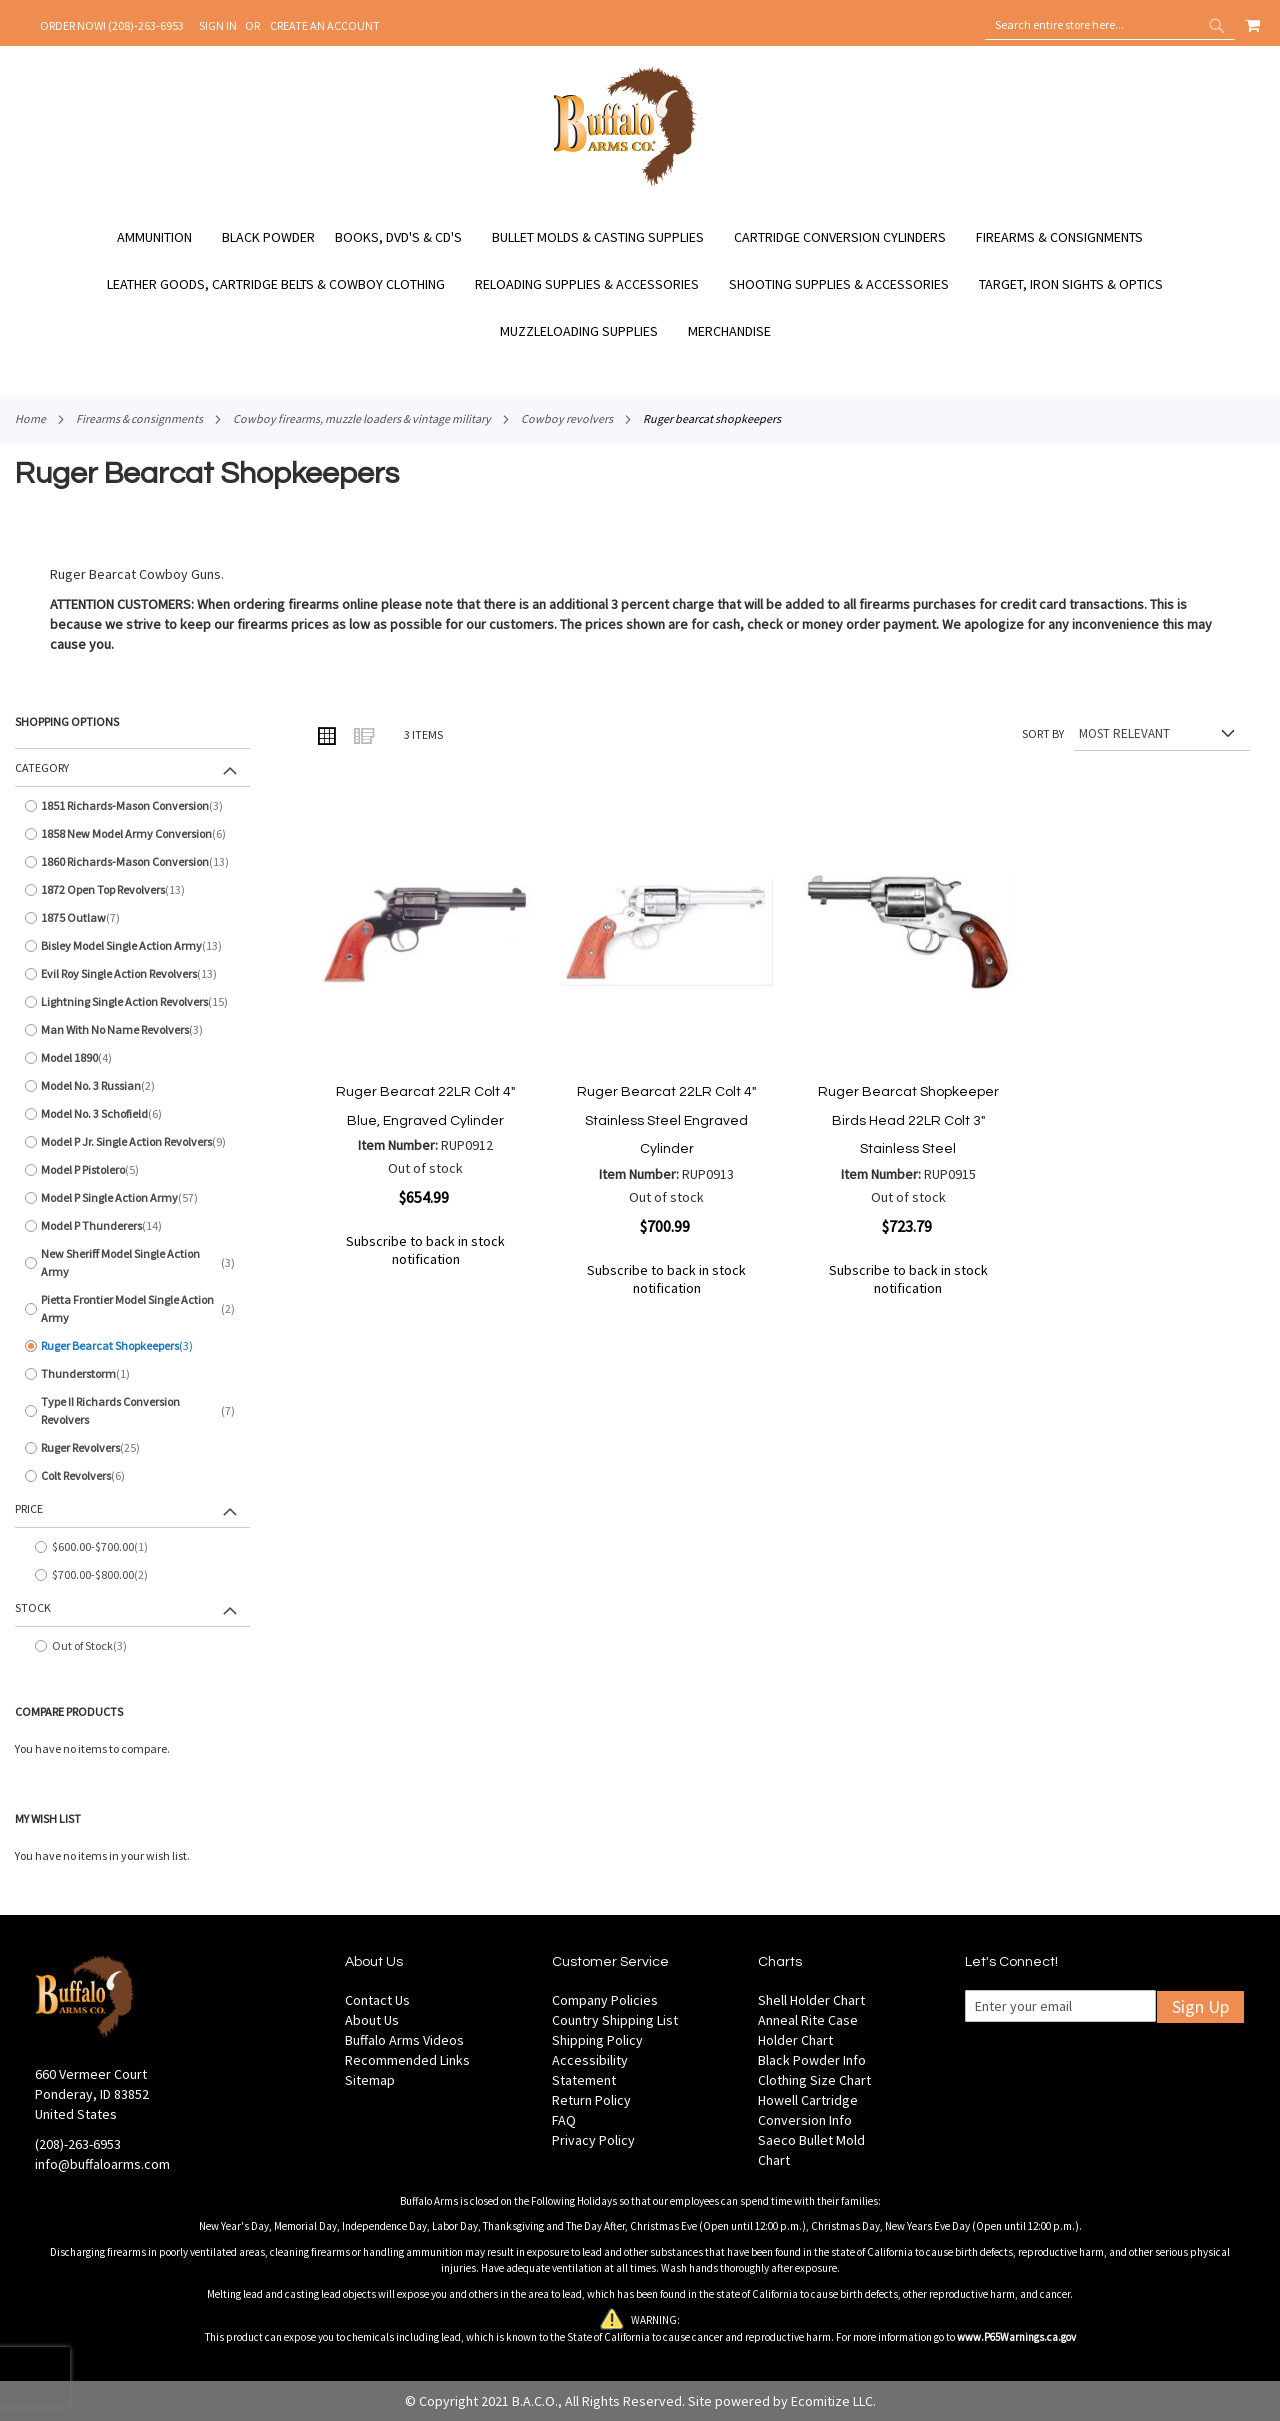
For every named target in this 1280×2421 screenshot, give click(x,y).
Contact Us (377, 2000)
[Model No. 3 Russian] (132, 1086)
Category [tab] (42, 767)
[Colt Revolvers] (132, 1476)
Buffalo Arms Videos (404, 2040)
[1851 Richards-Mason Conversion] (132, 806)
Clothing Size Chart (814, 2080)
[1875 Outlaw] (132, 918)
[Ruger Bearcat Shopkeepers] (132, 1346)
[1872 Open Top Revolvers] (132, 890)
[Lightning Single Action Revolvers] (132, 1002)
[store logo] (625, 183)
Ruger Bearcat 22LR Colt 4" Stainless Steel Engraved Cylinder (666, 1120)
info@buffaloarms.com (102, 2164)
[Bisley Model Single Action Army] (132, 946)
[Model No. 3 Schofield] (132, 1114)
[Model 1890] (132, 1058)
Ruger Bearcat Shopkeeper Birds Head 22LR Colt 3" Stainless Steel (908, 1120)
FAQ (564, 2120)
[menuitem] (164, 237)
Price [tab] (29, 1508)
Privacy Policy (593, 2140)
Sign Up (1200, 2006)
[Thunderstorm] (132, 1374)
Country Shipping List (615, 2020)
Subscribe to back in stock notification (425, 1250)
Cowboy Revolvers (567, 418)
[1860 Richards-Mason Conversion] (132, 862)
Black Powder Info (812, 2060)
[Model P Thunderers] (132, 1226)
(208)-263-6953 (78, 2144)
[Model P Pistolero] (132, 1170)
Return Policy (591, 2100)
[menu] (640, 284)
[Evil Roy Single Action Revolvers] (132, 974)
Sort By (1043, 733)
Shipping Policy (597, 2040)
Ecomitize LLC (832, 2401)
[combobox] (1110, 25)
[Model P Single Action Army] (132, 1198)
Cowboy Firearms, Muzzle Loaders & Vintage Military (362, 418)
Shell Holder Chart (811, 2000)
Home (30, 418)
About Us (372, 2020)
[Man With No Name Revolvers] (132, 1030)
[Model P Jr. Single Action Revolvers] (132, 1142)
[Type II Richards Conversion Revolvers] (132, 1411)
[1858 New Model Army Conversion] (132, 834)
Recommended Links (407, 2060)
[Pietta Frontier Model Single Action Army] (132, 1309)
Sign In (218, 25)
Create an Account (325, 25)
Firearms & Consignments (139, 418)
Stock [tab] (33, 1607)
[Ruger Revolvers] (132, 1448)
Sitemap (370, 2080)
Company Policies (605, 2000)
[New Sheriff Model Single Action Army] (132, 1263)
